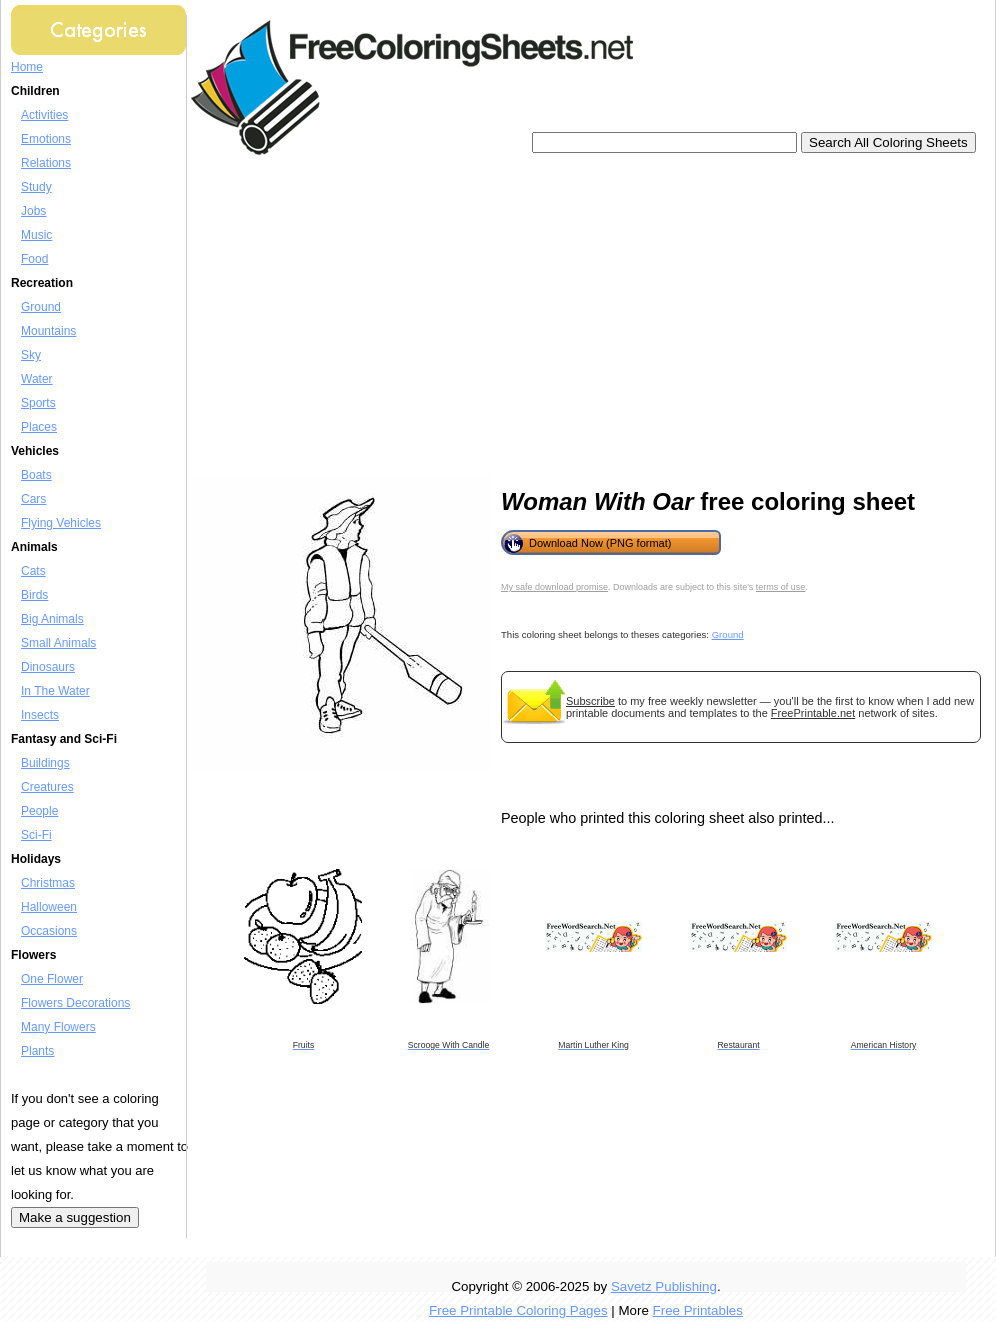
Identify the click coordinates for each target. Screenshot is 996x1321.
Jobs (33, 211)
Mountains (48, 331)
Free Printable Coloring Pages (518, 1310)
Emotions (46, 139)
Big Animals (52, 619)
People (39, 811)
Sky (31, 355)
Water (37, 379)
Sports (38, 403)
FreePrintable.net (813, 713)
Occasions (49, 931)
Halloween (49, 907)
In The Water (55, 691)
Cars (33, 499)
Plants (37, 1051)
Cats (33, 571)
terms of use (781, 587)
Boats (36, 475)
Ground (41, 307)
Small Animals (58, 643)
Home (27, 67)
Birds (34, 595)
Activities (44, 115)
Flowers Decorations (75, 1003)
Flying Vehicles (61, 523)
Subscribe (590, 701)
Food (34, 259)
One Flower (52, 979)
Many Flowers (58, 1027)
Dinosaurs (48, 667)
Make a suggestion (75, 1217)
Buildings (45, 763)
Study (36, 187)
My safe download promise (554, 587)
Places (39, 427)
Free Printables (698, 1310)
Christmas (48, 883)
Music (36, 235)
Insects (40, 715)
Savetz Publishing (664, 1286)
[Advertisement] (505, 315)
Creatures (47, 787)
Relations (46, 163)
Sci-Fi (36, 835)
